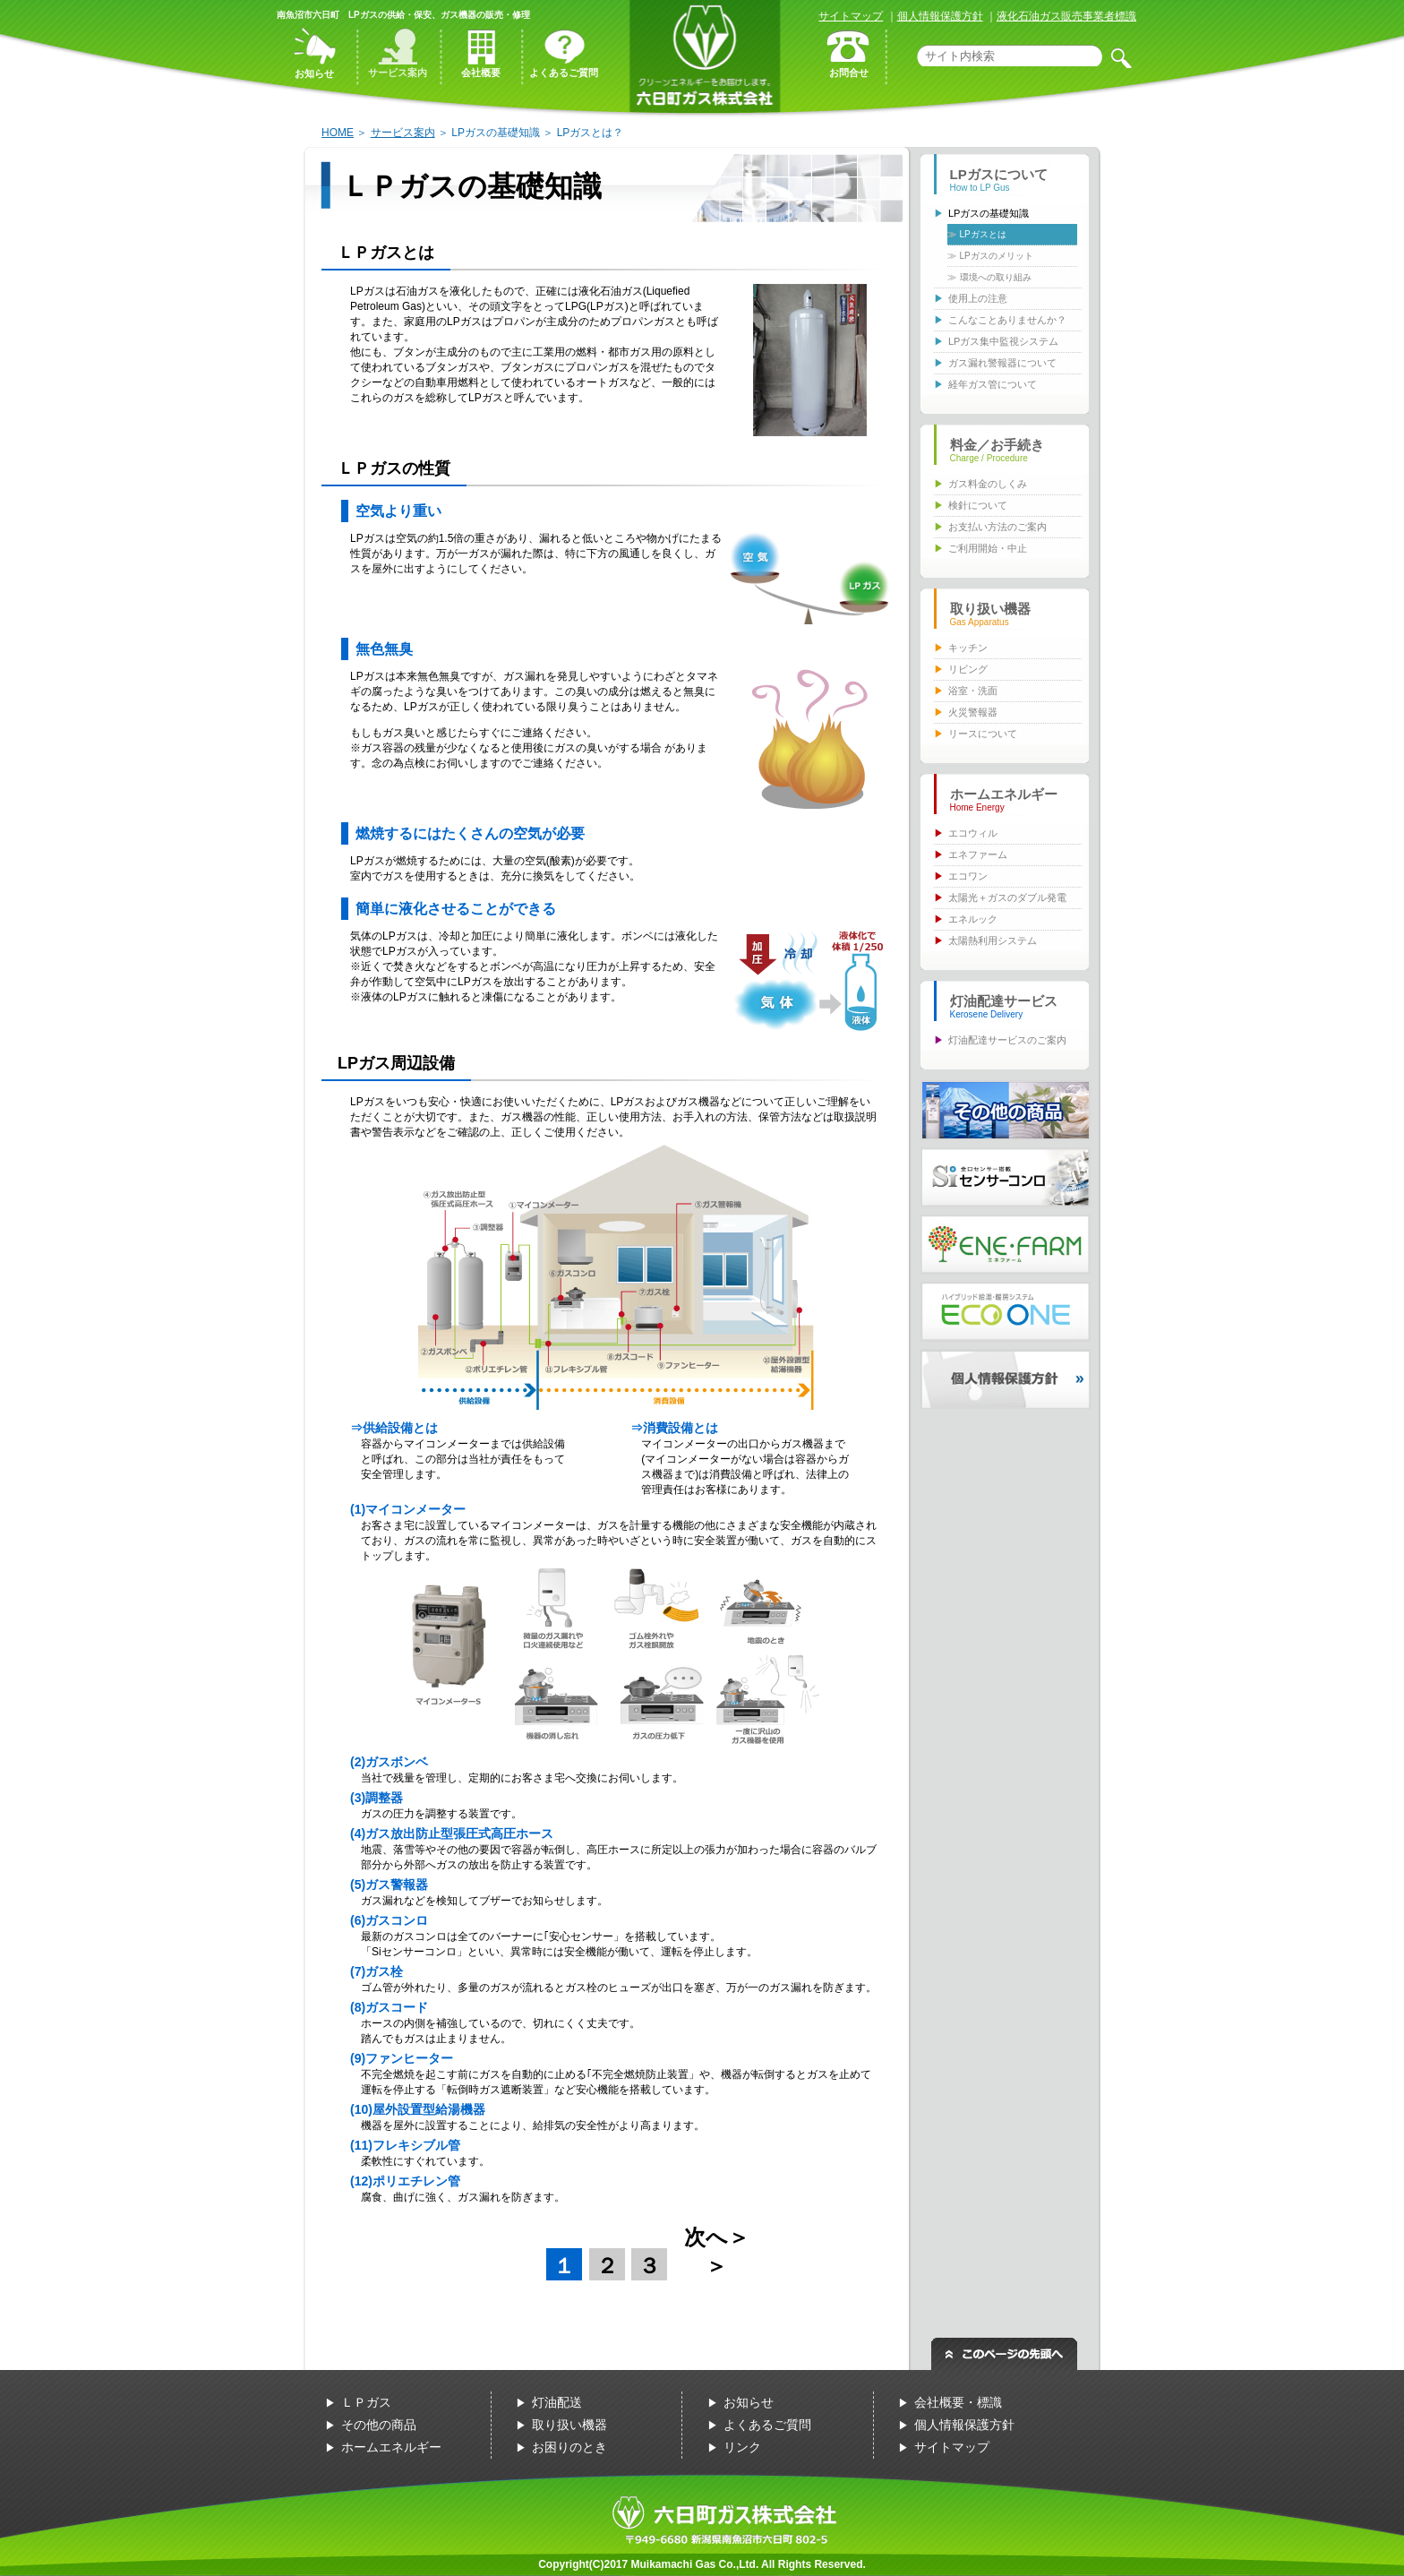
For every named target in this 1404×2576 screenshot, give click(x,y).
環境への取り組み (996, 277)
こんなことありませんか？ (1007, 319)
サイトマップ (850, 16)
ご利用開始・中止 (987, 548)
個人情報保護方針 (940, 16)
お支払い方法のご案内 (997, 526)
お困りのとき (569, 2447)
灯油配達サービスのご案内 (1007, 1040)
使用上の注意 (977, 298)
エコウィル (972, 833)
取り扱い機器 (569, 2424)
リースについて (982, 733)
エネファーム (977, 854)
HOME (337, 132)
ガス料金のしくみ (987, 483)
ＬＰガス (366, 2402)
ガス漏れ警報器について (1002, 362)
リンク (742, 2447)
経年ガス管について (992, 384)
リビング (968, 669)
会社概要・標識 (958, 2402)
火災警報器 (972, 712)
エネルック (972, 919)
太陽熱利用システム (992, 940)
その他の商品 (378, 2424)
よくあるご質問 (767, 2424)
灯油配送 (557, 2402)
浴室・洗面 (972, 690)
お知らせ (748, 2402)
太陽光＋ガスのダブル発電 (1007, 897)
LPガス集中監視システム (1003, 341)
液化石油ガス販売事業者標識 (1066, 16)
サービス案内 (403, 132)
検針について (977, 505)
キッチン (968, 647)
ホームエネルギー (391, 2447)
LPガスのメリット (996, 256)
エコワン (968, 876)
